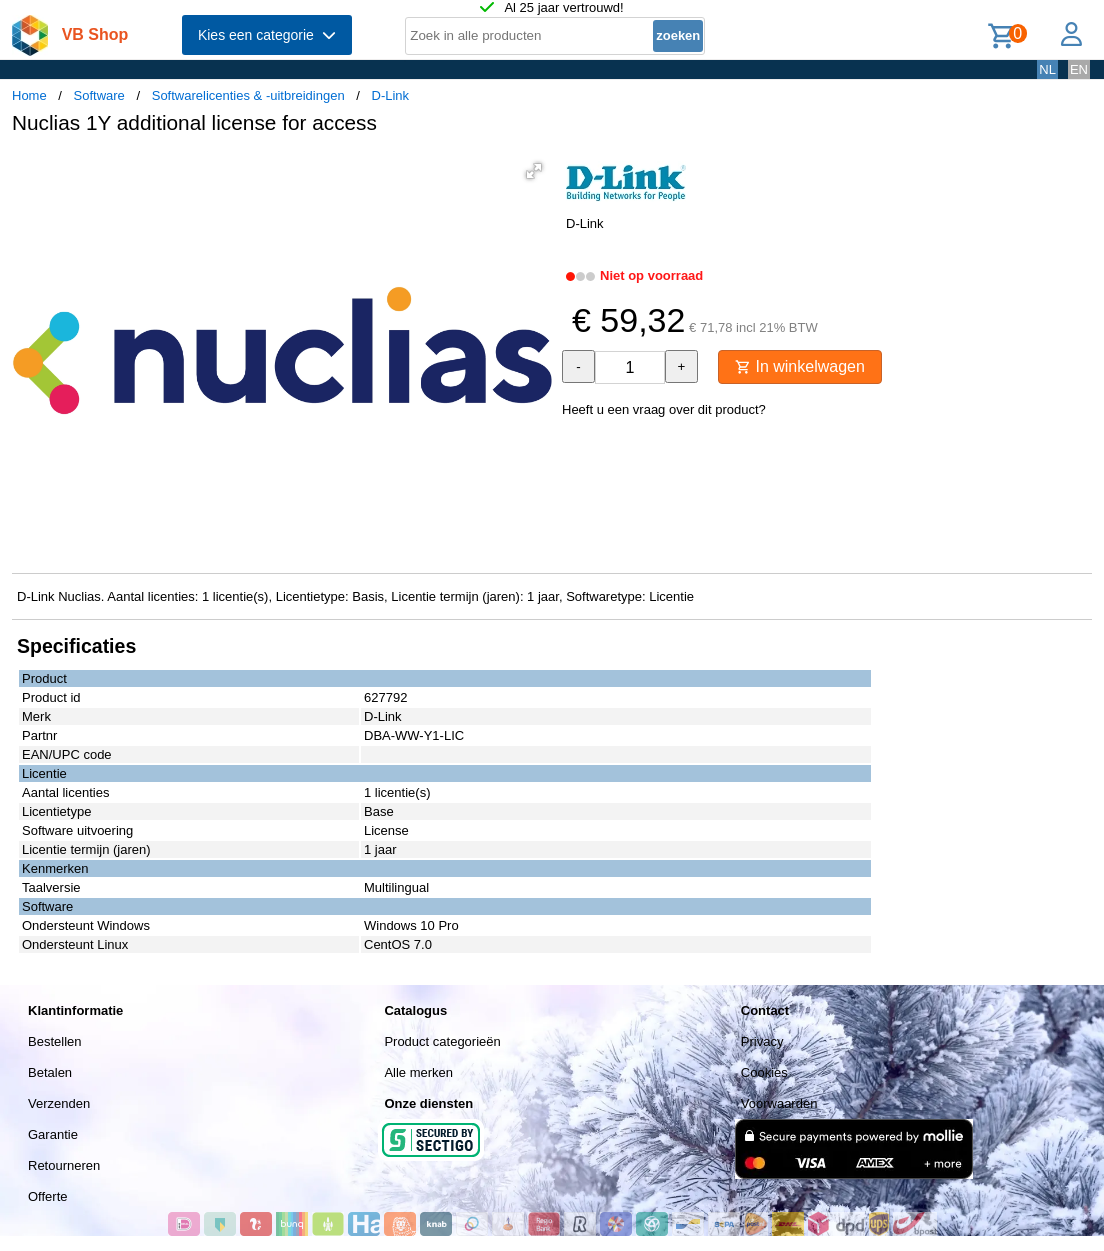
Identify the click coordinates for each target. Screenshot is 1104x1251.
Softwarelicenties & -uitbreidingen (248, 95)
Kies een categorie (267, 35)
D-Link (391, 95)
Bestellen (54, 1041)
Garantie (53, 1134)
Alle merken (418, 1072)
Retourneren (64, 1165)
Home (29, 95)
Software (99, 95)
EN (1079, 69)
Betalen (50, 1072)
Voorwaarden (779, 1103)
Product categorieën (442, 1041)
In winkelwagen (800, 366)
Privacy (762, 1041)
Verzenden (59, 1103)
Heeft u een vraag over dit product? (664, 409)
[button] (534, 171)
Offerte (48, 1196)
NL (1047, 69)
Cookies (764, 1072)
